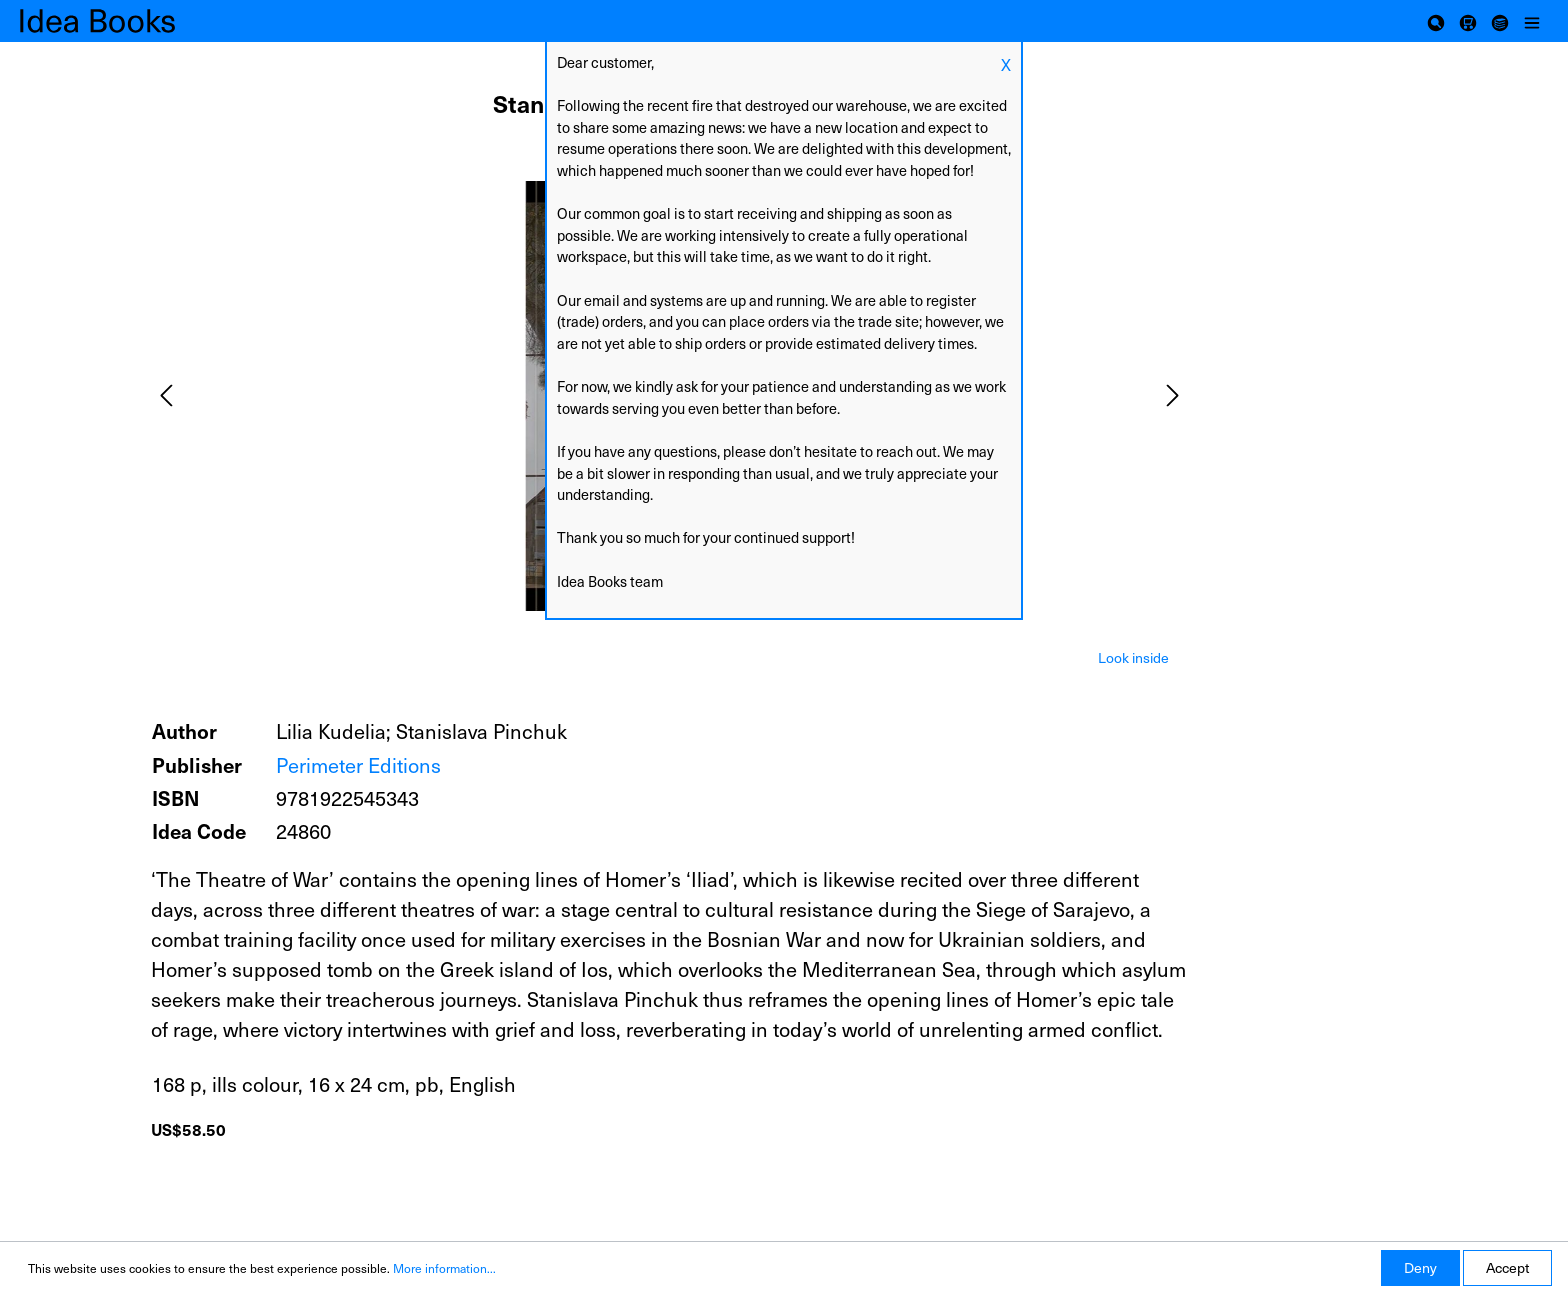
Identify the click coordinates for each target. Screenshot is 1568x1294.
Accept (1507, 1267)
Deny (1420, 1267)
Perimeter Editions (358, 765)
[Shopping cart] (1468, 21)
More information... (444, 1268)
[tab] (1133, 656)
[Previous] (166, 395)
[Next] (1173, 395)
